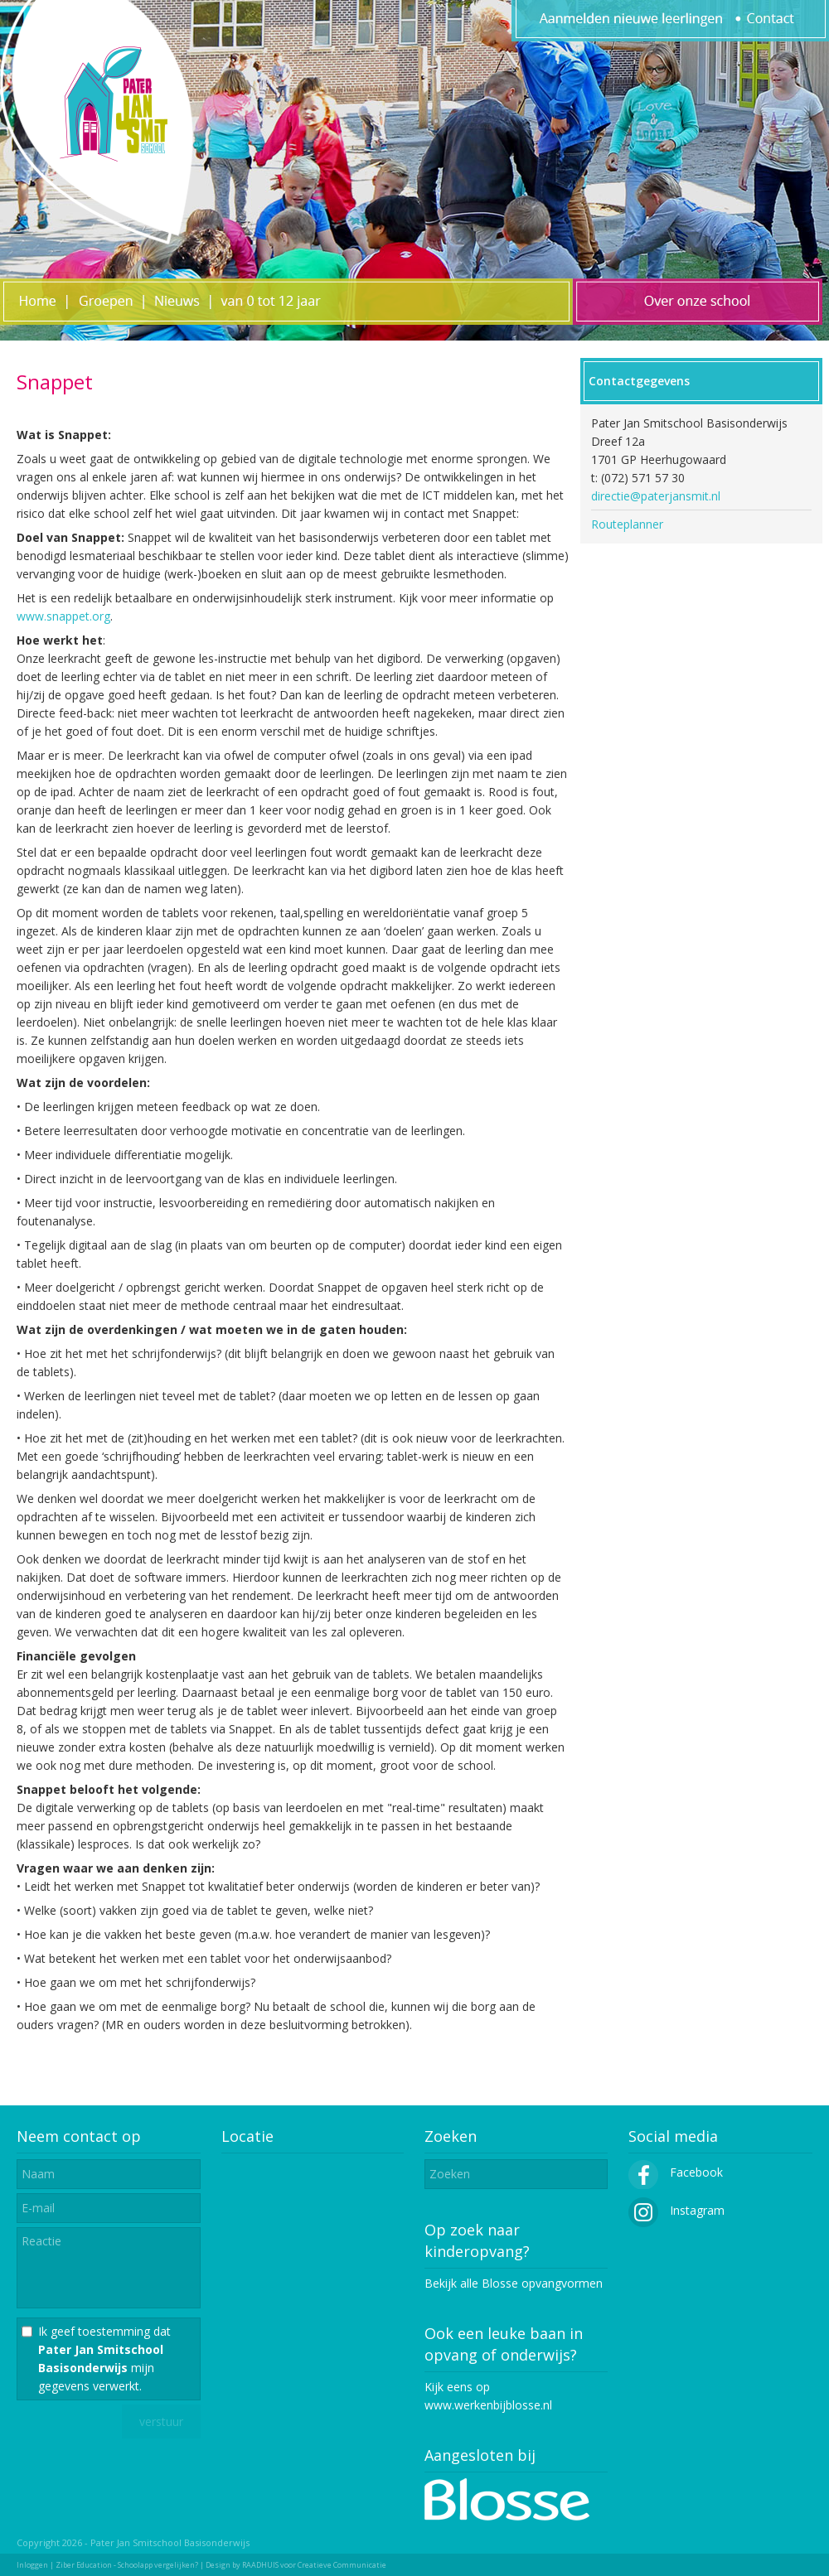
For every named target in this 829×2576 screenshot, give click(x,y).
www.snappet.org (63, 616)
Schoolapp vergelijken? (158, 2564)
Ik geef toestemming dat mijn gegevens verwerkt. (104, 2358)
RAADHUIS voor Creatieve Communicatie (314, 2564)
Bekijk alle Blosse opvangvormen (513, 2283)
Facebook (675, 2172)
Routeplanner (627, 524)
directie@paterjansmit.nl (655, 496)
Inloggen (32, 2564)
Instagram (676, 2210)
